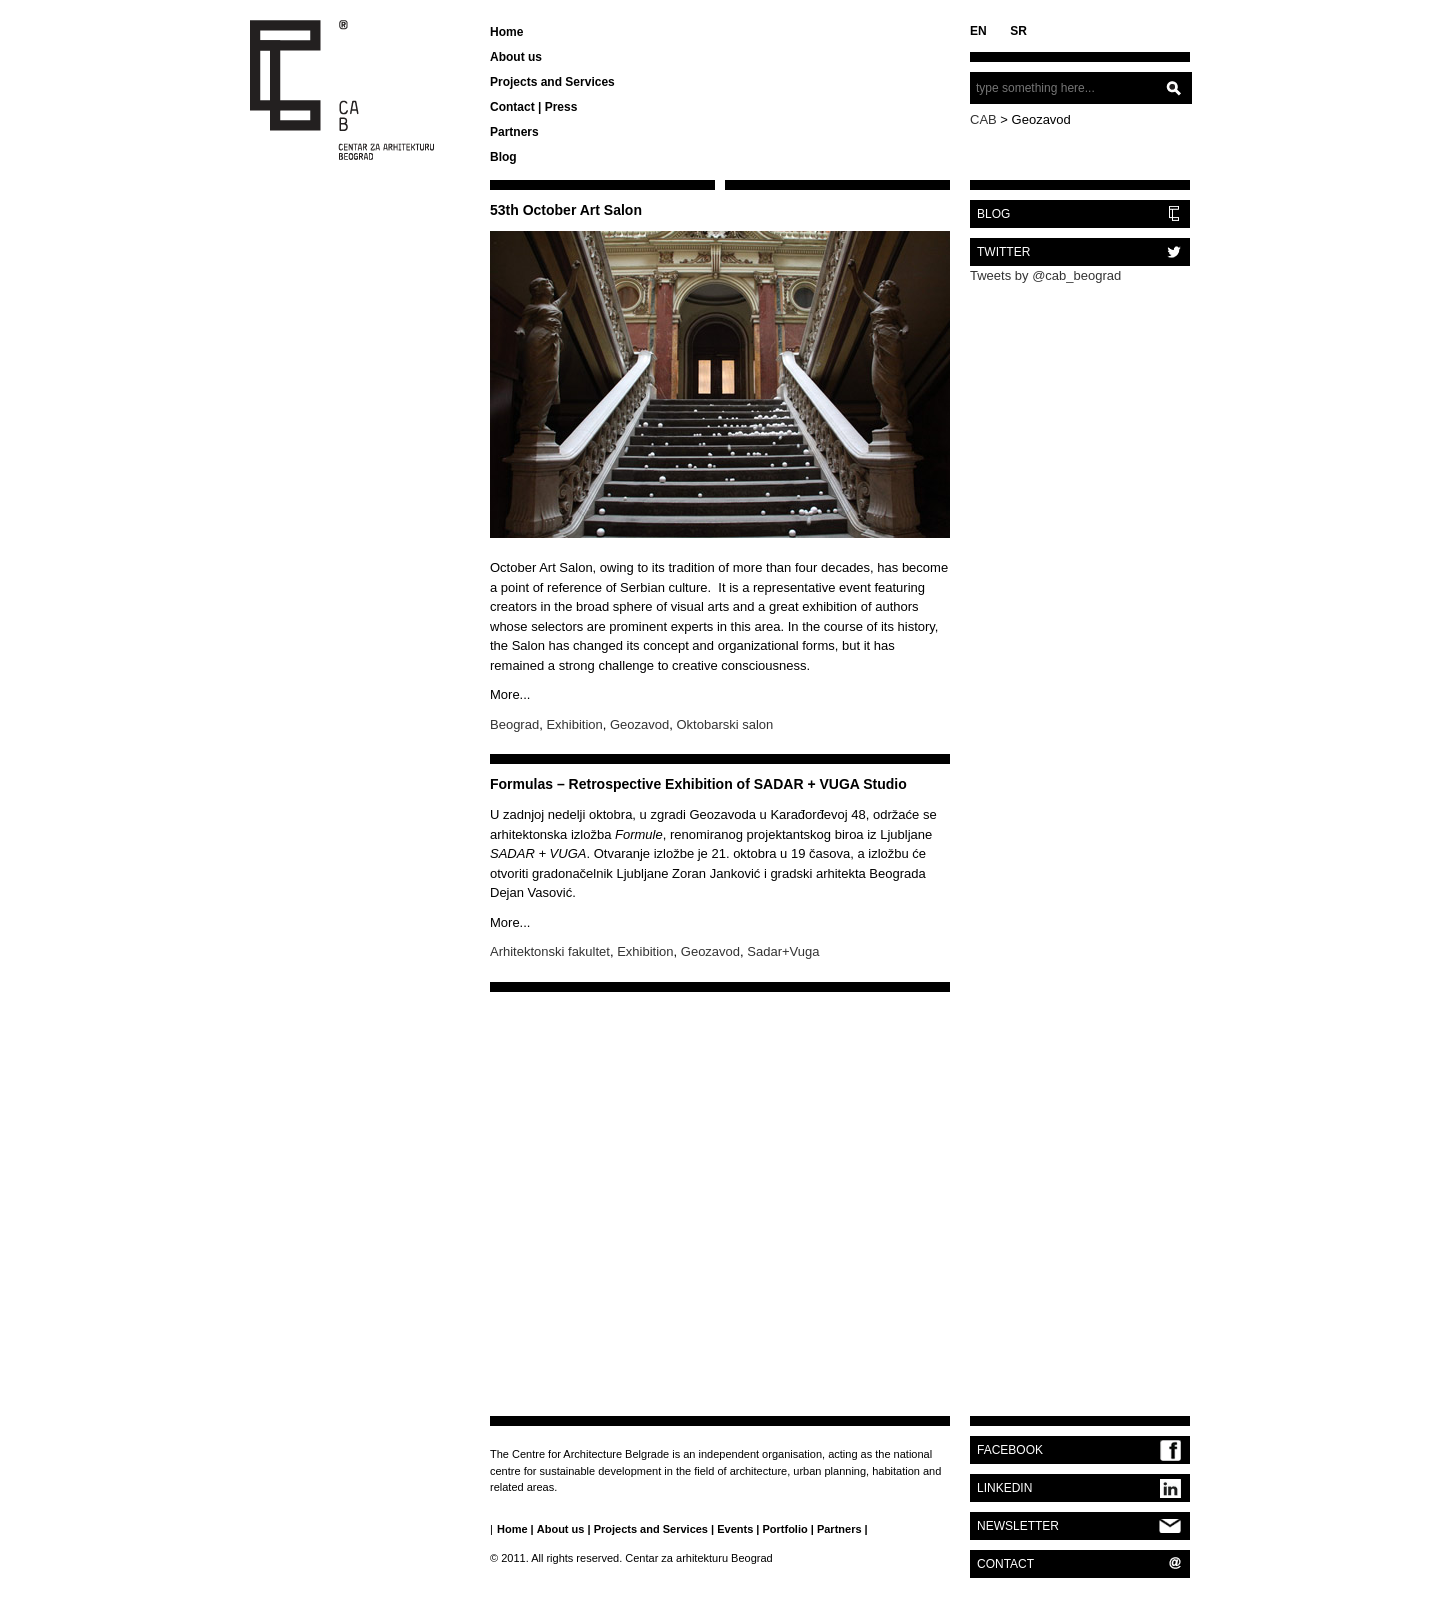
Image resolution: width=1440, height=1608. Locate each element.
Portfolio (784, 1529)
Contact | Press (533, 107)
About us (516, 57)
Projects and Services (552, 82)
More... (510, 694)
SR (1018, 31)
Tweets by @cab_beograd (1045, 275)
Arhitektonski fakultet (550, 951)
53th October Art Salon (566, 210)
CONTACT (1005, 1564)
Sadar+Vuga (783, 951)
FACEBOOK (1010, 1450)
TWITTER (1003, 252)
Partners (514, 132)
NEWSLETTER (1018, 1526)
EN (978, 31)
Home (506, 32)
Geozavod (639, 724)
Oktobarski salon (725, 724)
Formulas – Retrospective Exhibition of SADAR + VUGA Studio (698, 784)
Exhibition (574, 724)
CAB (983, 119)
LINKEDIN (1004, 1488)
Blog (503, 157)
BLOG (993, 214)
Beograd (514, 724)
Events (735, 1529)
